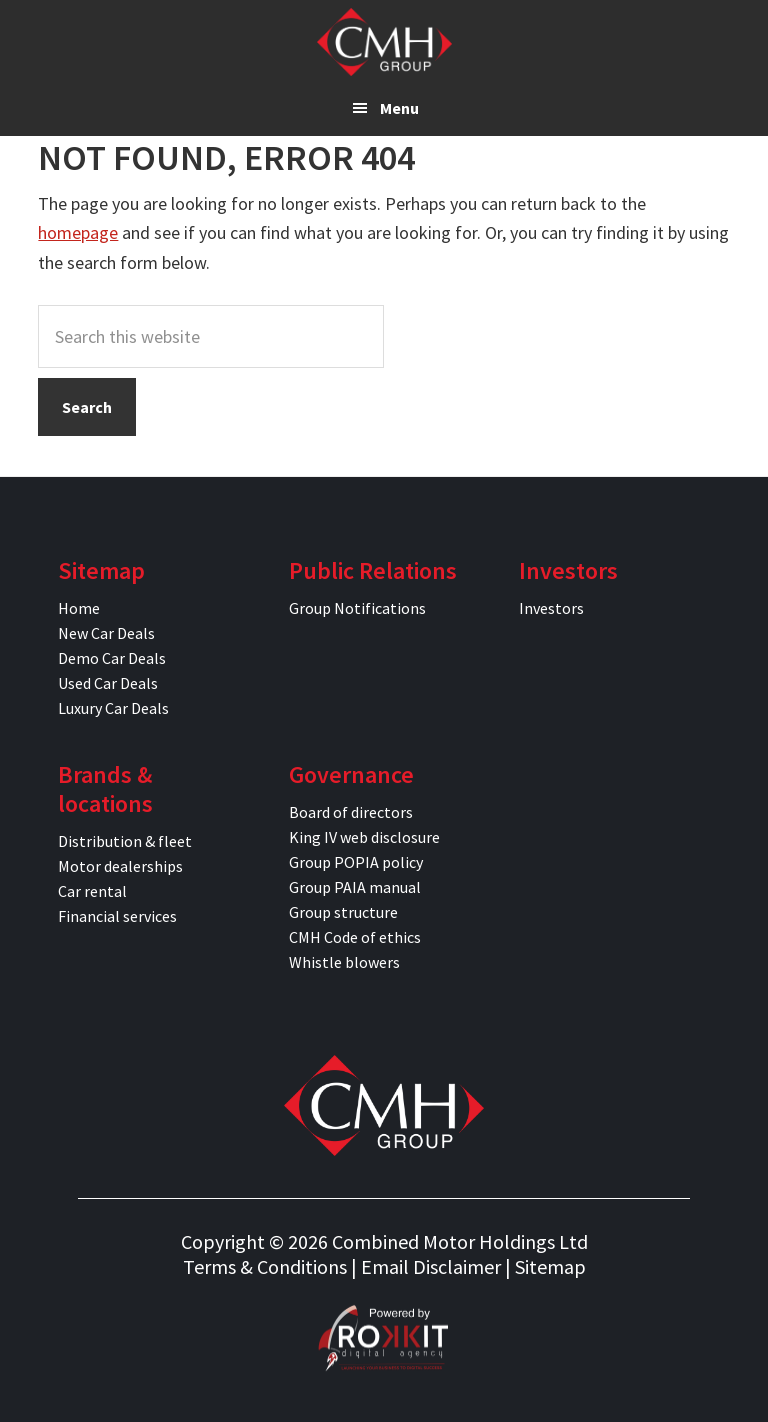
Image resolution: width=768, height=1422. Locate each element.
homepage (78, 232)
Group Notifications (357, 608)
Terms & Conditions (265, 1266)
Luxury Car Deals (113, 708)
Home (79, 608)
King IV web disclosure (364, 837)
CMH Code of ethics (355, 937)
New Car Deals (106, 633)
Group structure (343, 912)
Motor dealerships (120, 866)
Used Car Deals (108, 683)
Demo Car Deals (112, 658)
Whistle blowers (344, 962)
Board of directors (351, 812)
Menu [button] (399, 108)
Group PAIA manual (355, 887)
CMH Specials (384, 42)
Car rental (92, 891)
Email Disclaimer (431, 1266)
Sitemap (550, 1266)
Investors (551, 608)
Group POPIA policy (356, 862)
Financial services (117, 916)
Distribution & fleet (125, 841)
